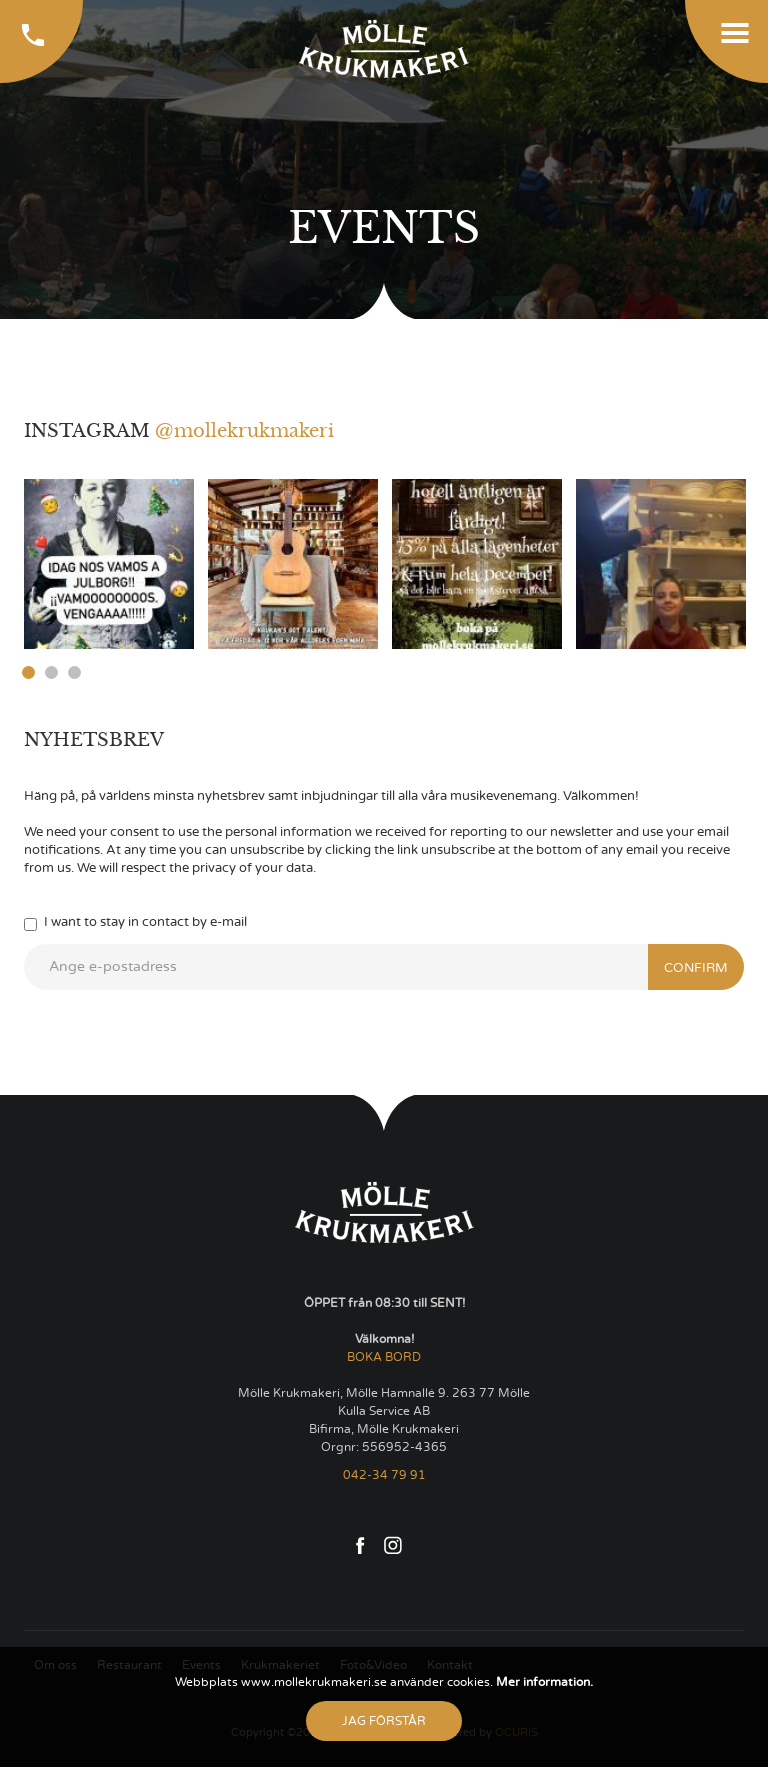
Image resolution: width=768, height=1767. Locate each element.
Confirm (696, 968)
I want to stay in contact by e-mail (135, 923)
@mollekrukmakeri (244, 431)
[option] (109, 564)
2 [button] (51, 672)
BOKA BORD (384, 1357)
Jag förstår (384, 1721)
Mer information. (543, 1682)
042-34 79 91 (384, 1475)
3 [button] (74, 672)
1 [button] (28, 672)
